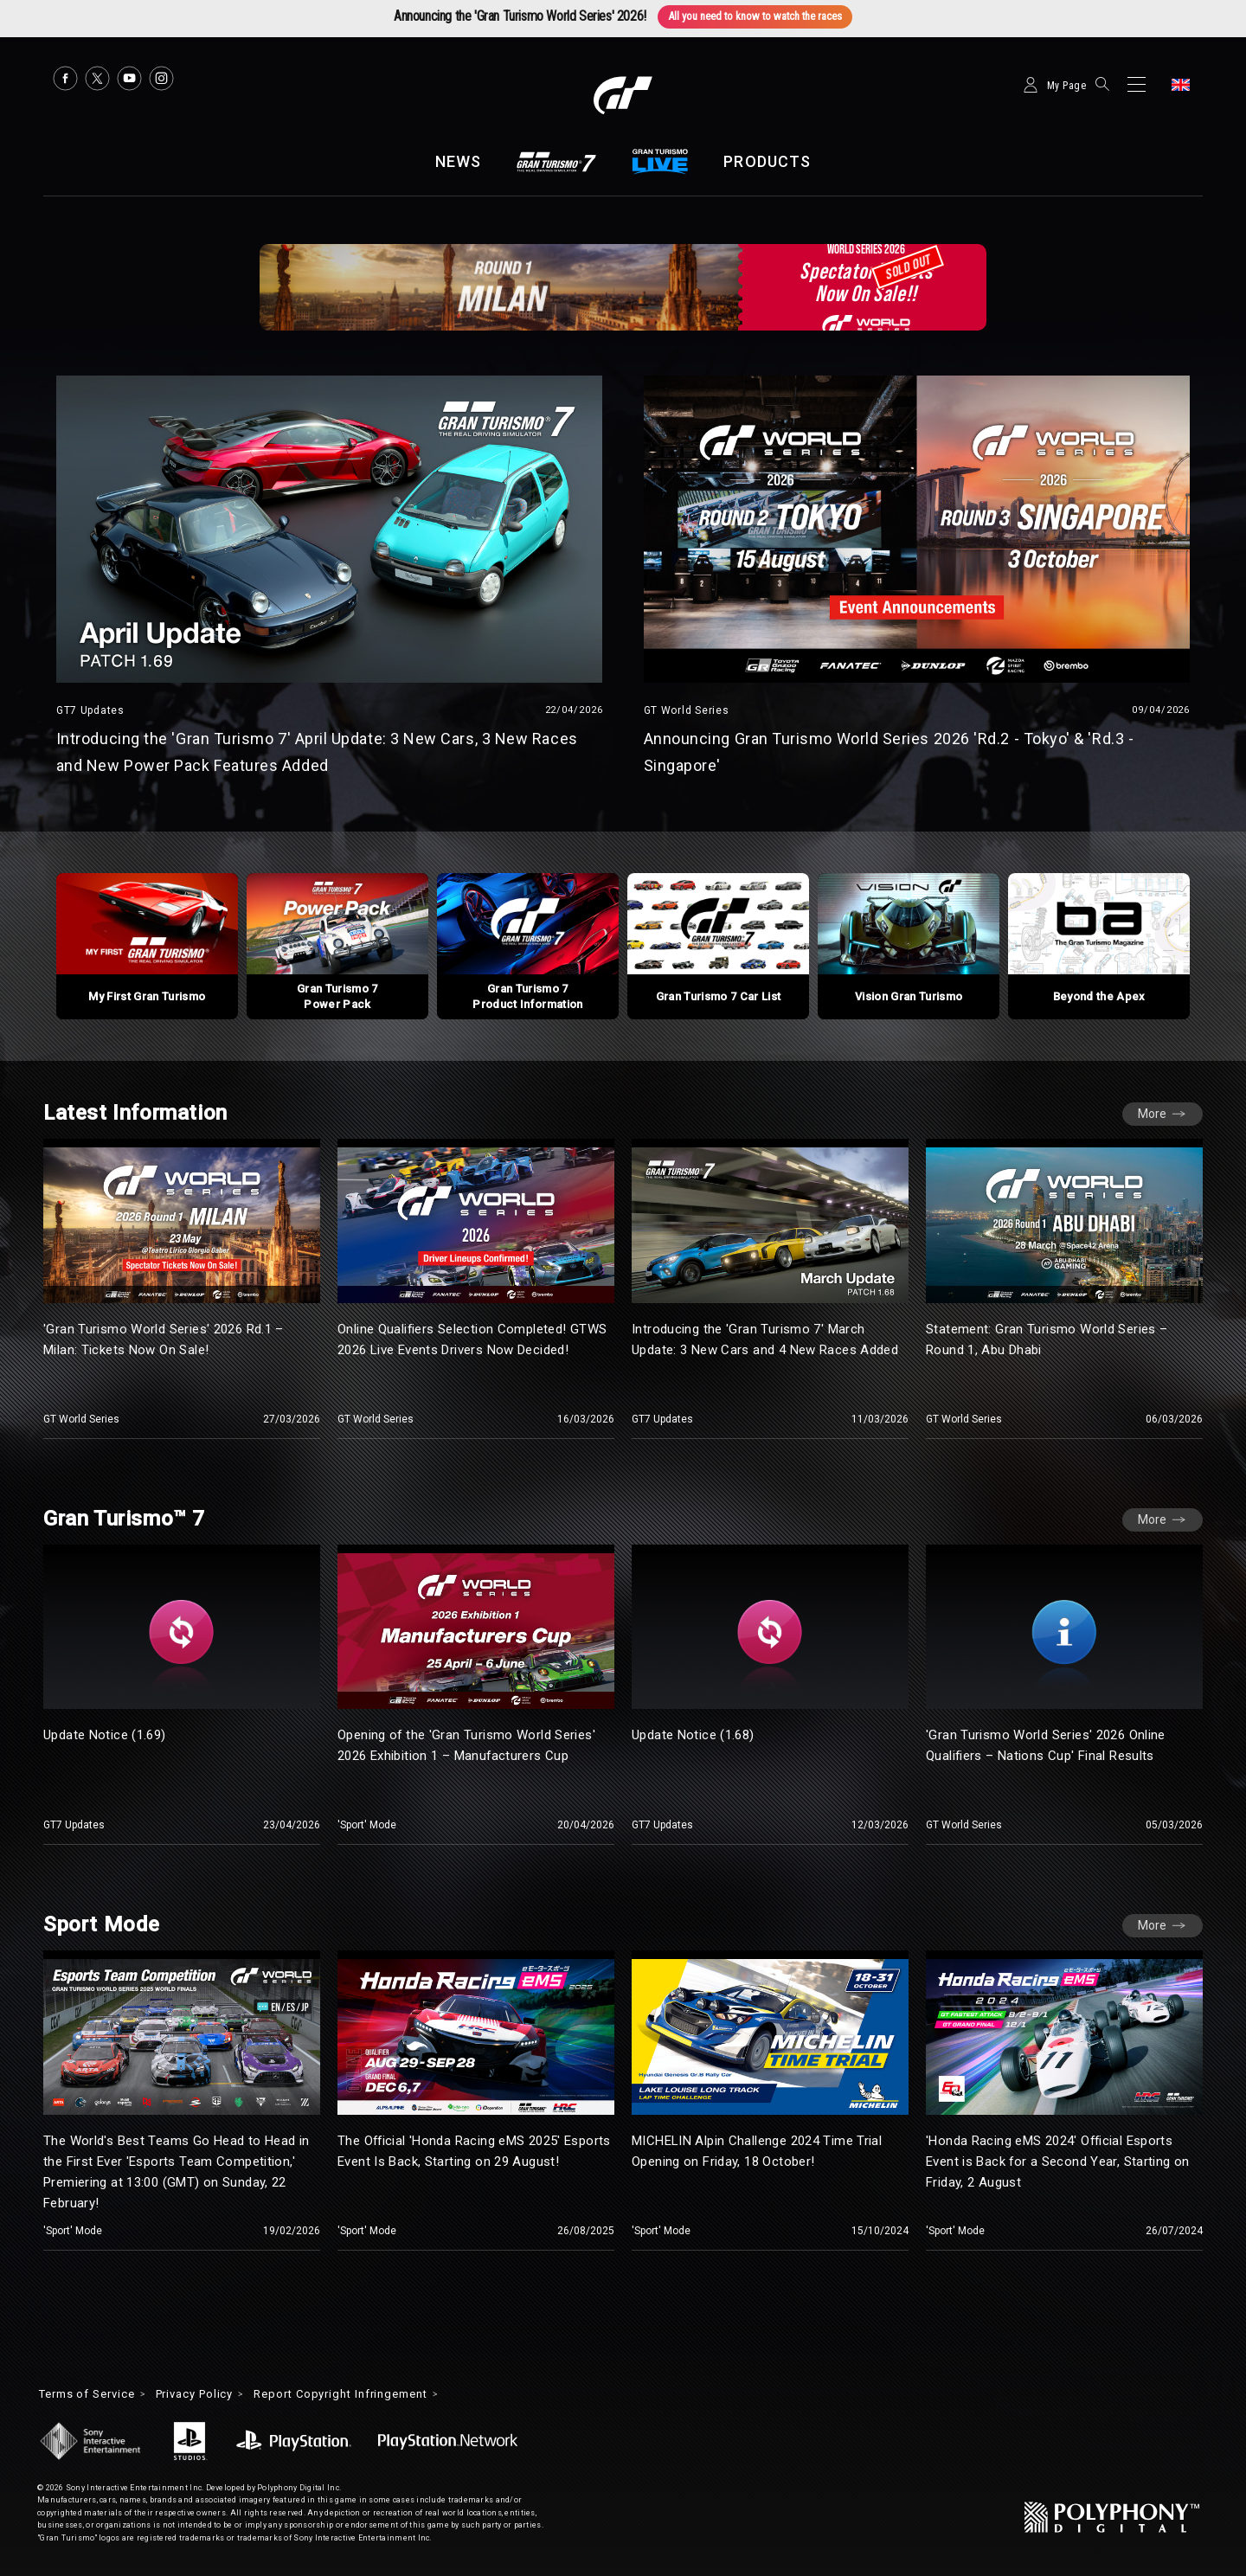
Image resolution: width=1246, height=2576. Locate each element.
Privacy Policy (212, 2388)
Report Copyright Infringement (371, 2388)
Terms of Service (93, 2388)
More (1152, 1159)
